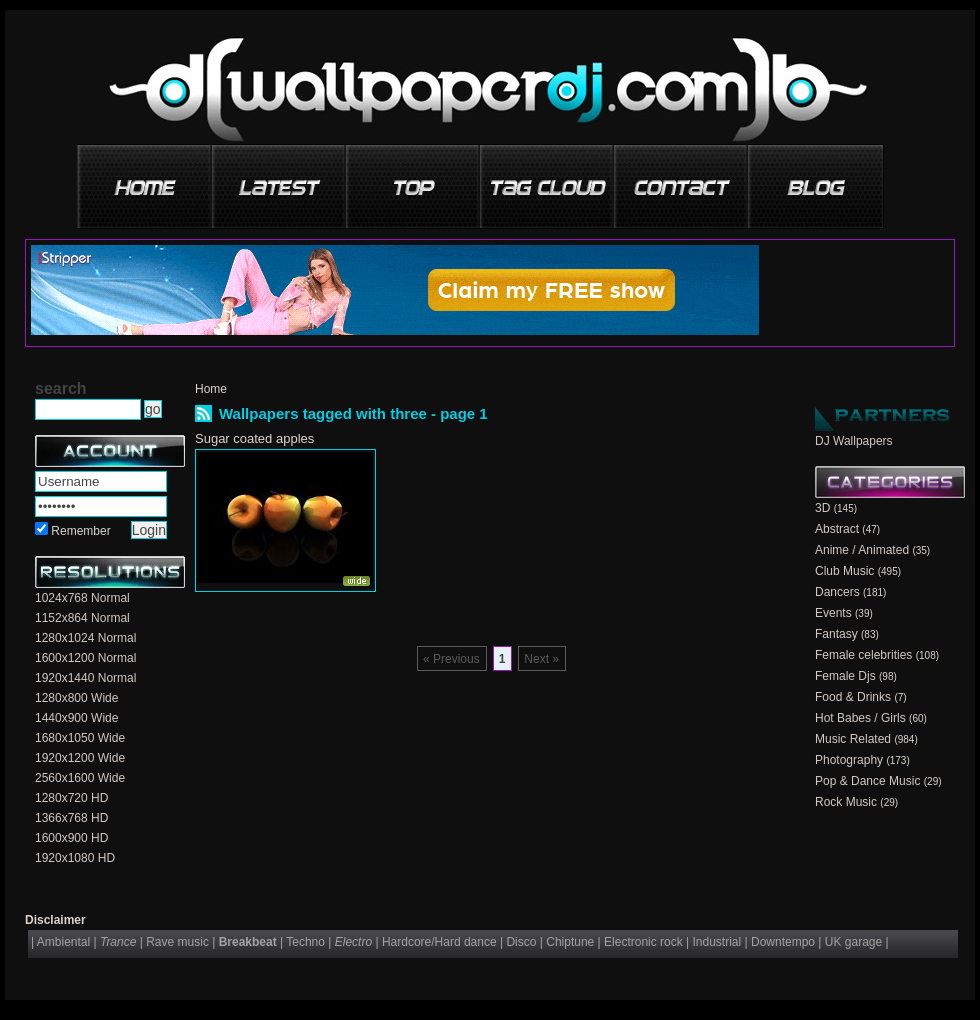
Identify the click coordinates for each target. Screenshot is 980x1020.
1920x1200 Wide (80, 758)
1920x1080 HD (75, 858)
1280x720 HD (71, 798)
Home (211, 389)
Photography (849, 760)
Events (833, 613)
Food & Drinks (853, 697)
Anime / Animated (862, 550)
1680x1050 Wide (80, 738)
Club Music (844, 571)
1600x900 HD (71, 838)
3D (822, 508)
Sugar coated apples (254, 438)
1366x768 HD (71, 818)
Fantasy (836, 634)
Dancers (837, 592)
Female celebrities (863, 655)
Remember (80, 531)
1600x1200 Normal (85, 658)
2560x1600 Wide (80, 778)
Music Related (853, 739)
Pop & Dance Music (867, 781)
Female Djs (845, 676)
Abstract (837, 529)
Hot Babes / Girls (860, 718)
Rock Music (846, 802)
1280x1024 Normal (85, 638)
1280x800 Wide (76, 698)
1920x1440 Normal (85, 678)
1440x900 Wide (76, 718)
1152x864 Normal (82, 618)
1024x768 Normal (82, 598)
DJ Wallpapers (854, 441)
